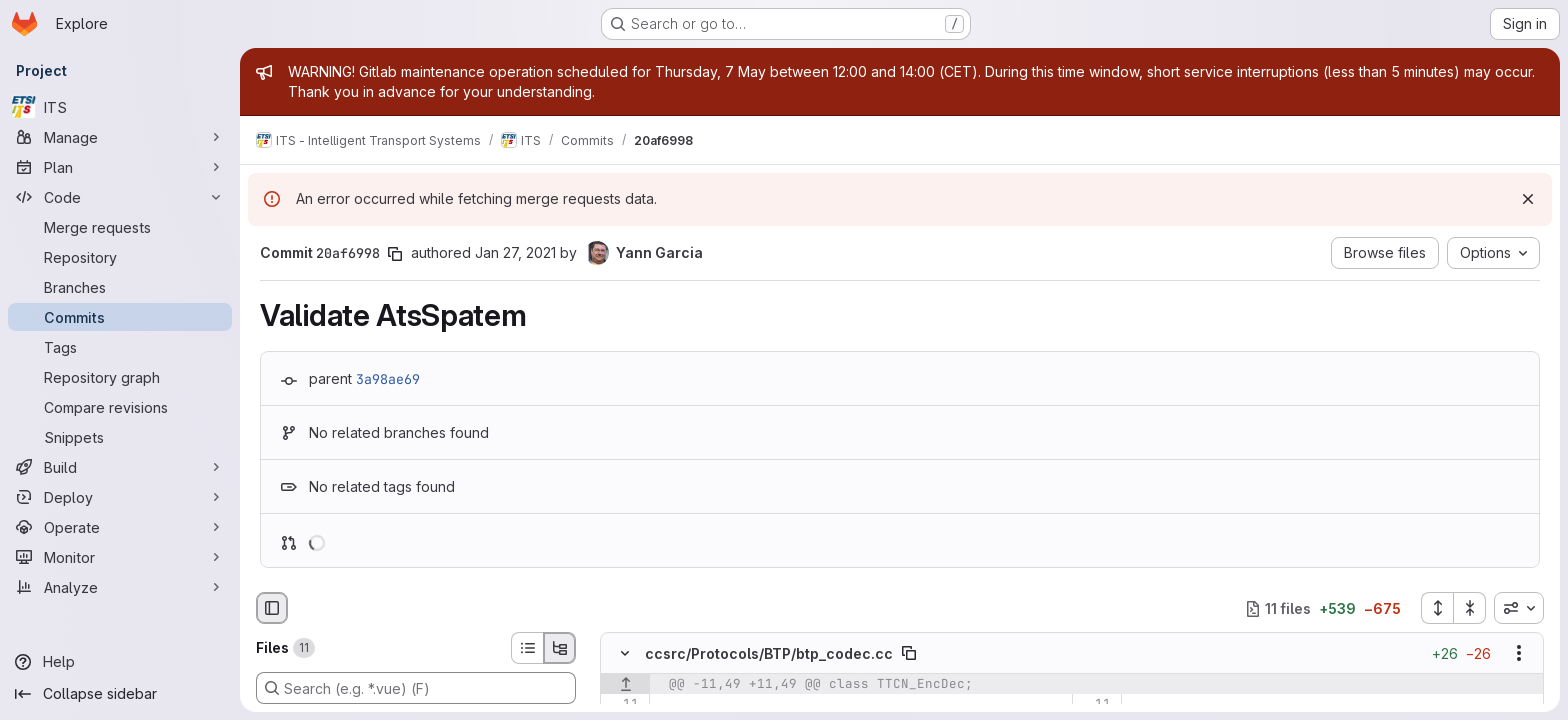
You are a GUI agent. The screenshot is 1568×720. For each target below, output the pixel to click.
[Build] (120, 467)
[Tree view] (560, 648)
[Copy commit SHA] (395, 254)
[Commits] (120, 317)
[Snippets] (120, 437)
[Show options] (1519, 654)
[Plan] (120, 167)
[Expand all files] (1437, 608)
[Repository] (120, 257)
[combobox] (1519, 608)
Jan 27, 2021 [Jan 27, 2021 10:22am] (515, 252)
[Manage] (120, 137)
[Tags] (120, 347)
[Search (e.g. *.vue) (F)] (416, 688)
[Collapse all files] (1470, 608)
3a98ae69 (388, 379)
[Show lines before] (625, 685)
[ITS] (120, 107)
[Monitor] (120, 557)
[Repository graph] (120, 377)
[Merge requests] (120, 227)
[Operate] (120, 527)
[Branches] (120, 287)
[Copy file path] (909, 654)
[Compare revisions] (120, 407)
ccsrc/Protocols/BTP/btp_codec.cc (769, 653)
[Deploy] (120, 497)
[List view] (527, 648)
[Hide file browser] (272, 608)
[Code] (120, 197)
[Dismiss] (1528, 199)
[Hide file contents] (625, 654)
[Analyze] (120, 587)
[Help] (120, 662)
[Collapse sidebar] (120, 694)
